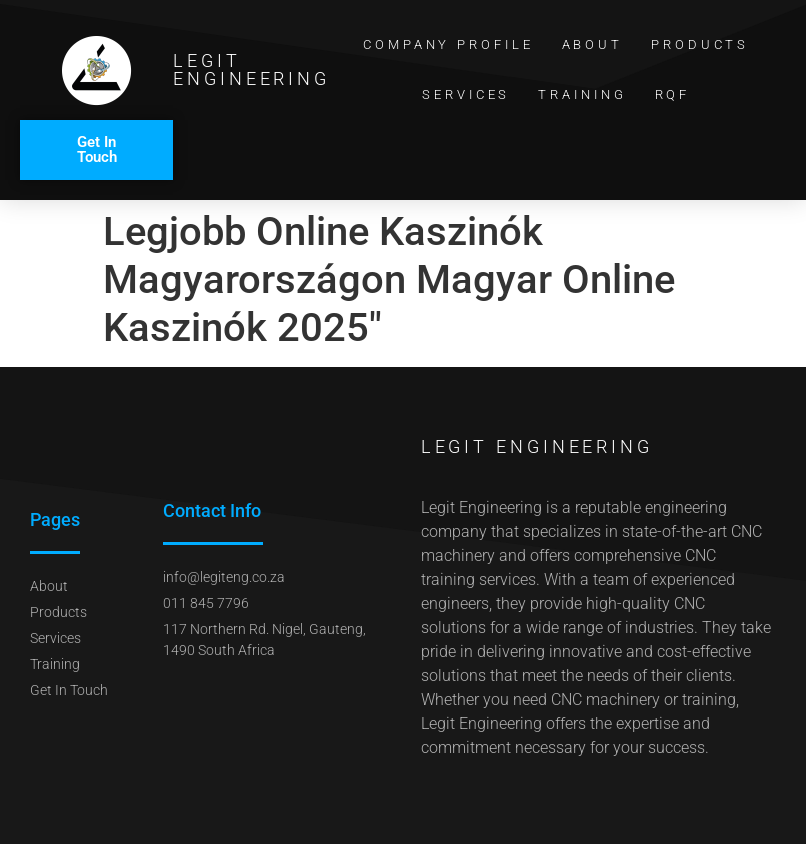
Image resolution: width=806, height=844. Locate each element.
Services (466, 94)
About (593, 44)
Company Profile (448, 44)
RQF (673, 94)
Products (700, 44)
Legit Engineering (251, 69)
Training (582, 94)
